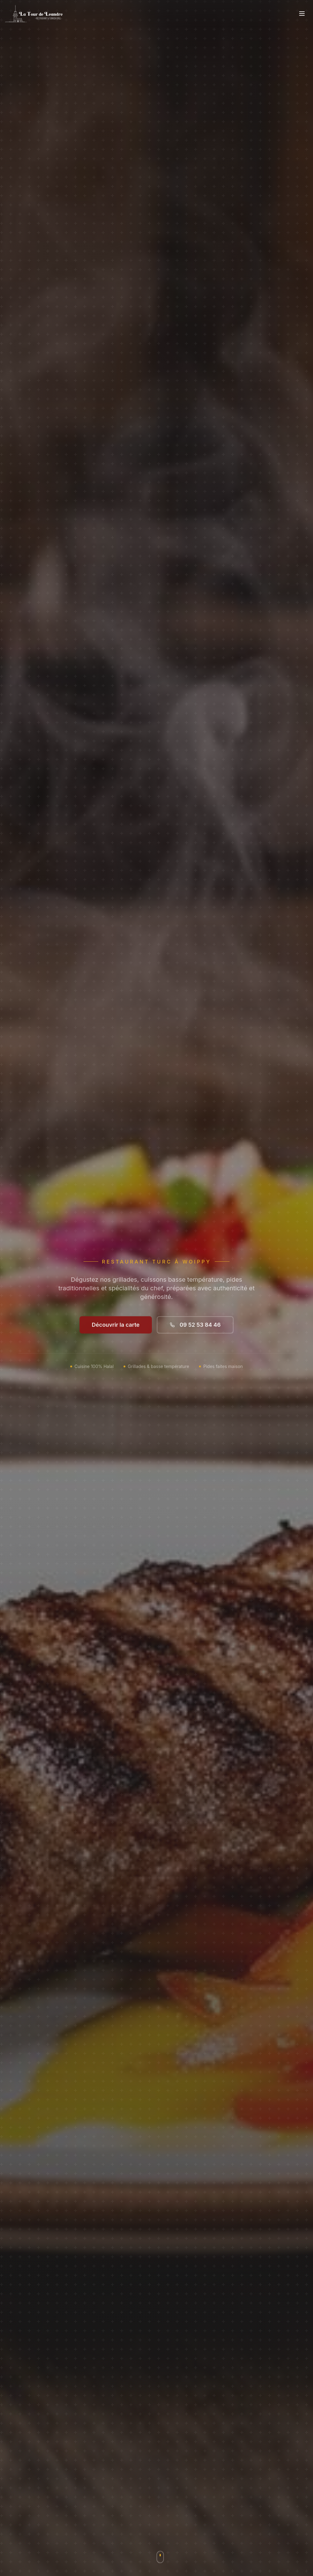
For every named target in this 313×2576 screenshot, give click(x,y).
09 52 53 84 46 (195, 1328)
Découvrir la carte (116, 1328)
